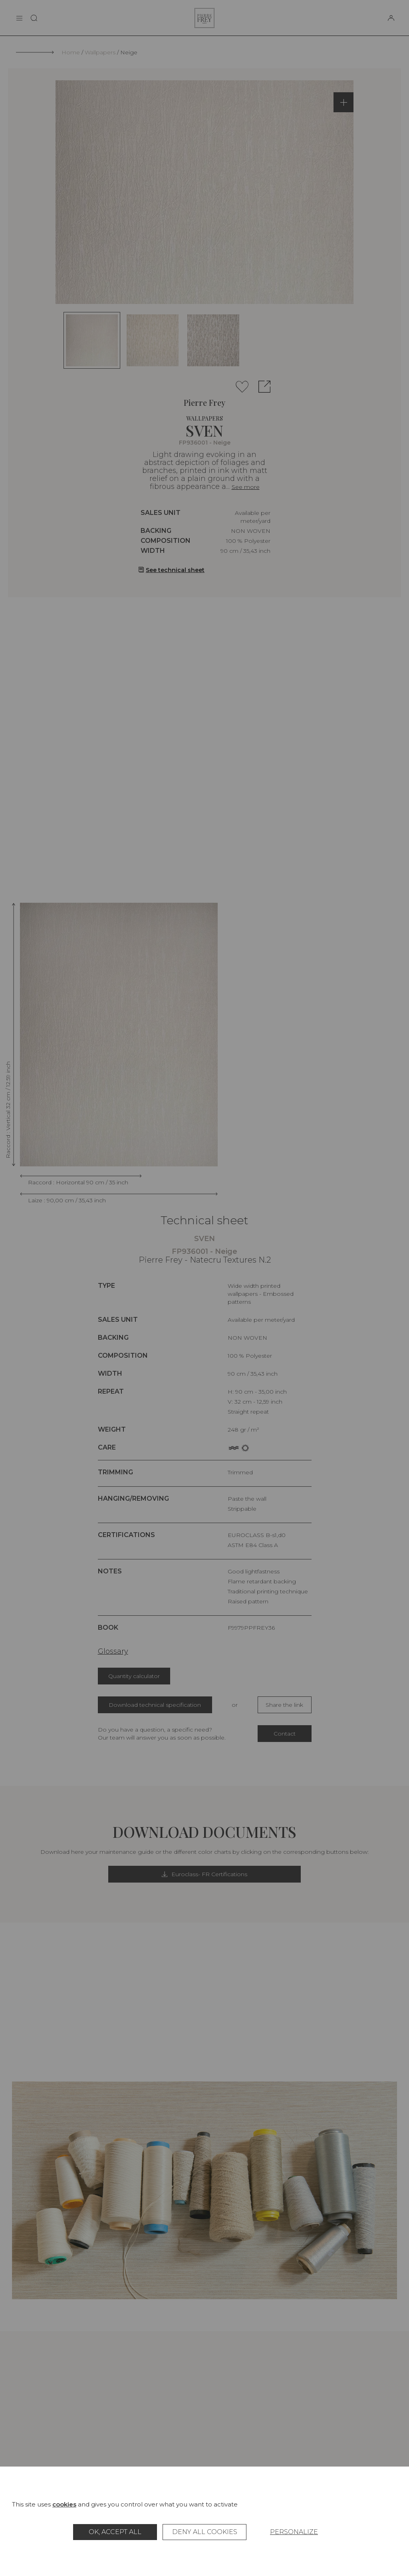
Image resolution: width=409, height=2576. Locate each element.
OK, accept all (115, 2532)
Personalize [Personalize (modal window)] (294, 2532)
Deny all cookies (204, 2532)
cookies (64, 2504)
